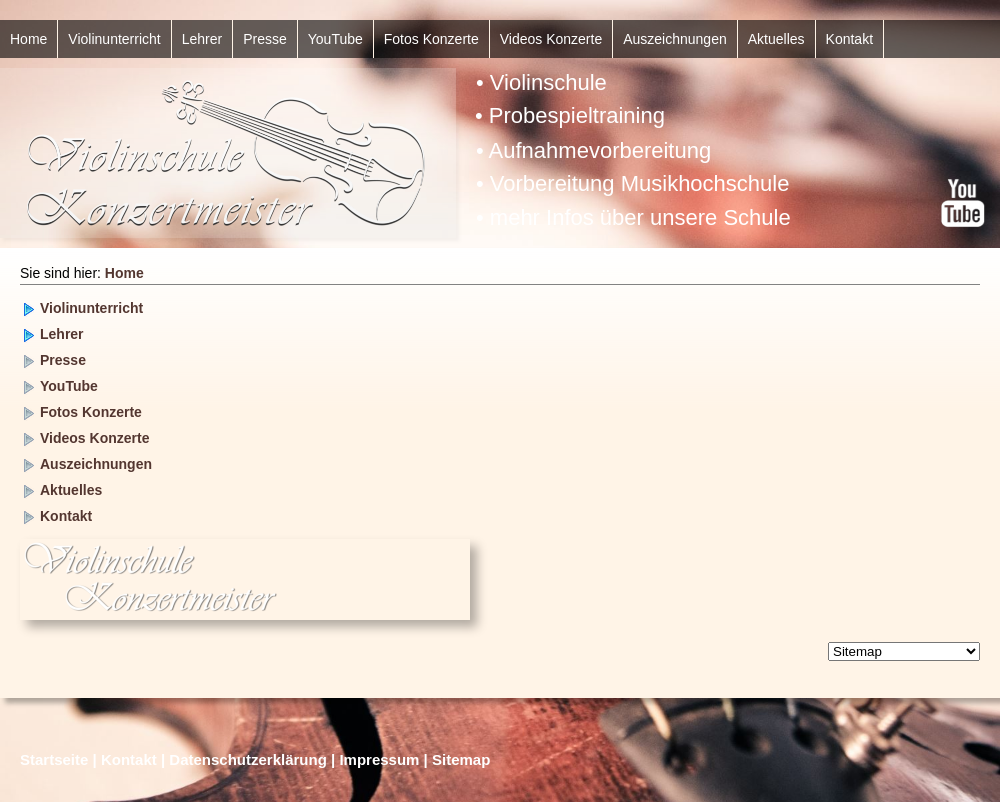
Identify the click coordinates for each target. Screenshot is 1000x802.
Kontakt (849, 39)
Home (28, 39)
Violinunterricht (114, 39)
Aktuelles (776, 39)
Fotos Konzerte (431, 39)
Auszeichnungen (675, 39)
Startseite (54, 759)
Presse (265, 39)
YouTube (335, 39)
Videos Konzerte (551, 39)
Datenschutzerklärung (248, 759)
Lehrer (202, 39)
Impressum (379, 759)
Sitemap (461, 759)
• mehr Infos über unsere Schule (633, 217)
